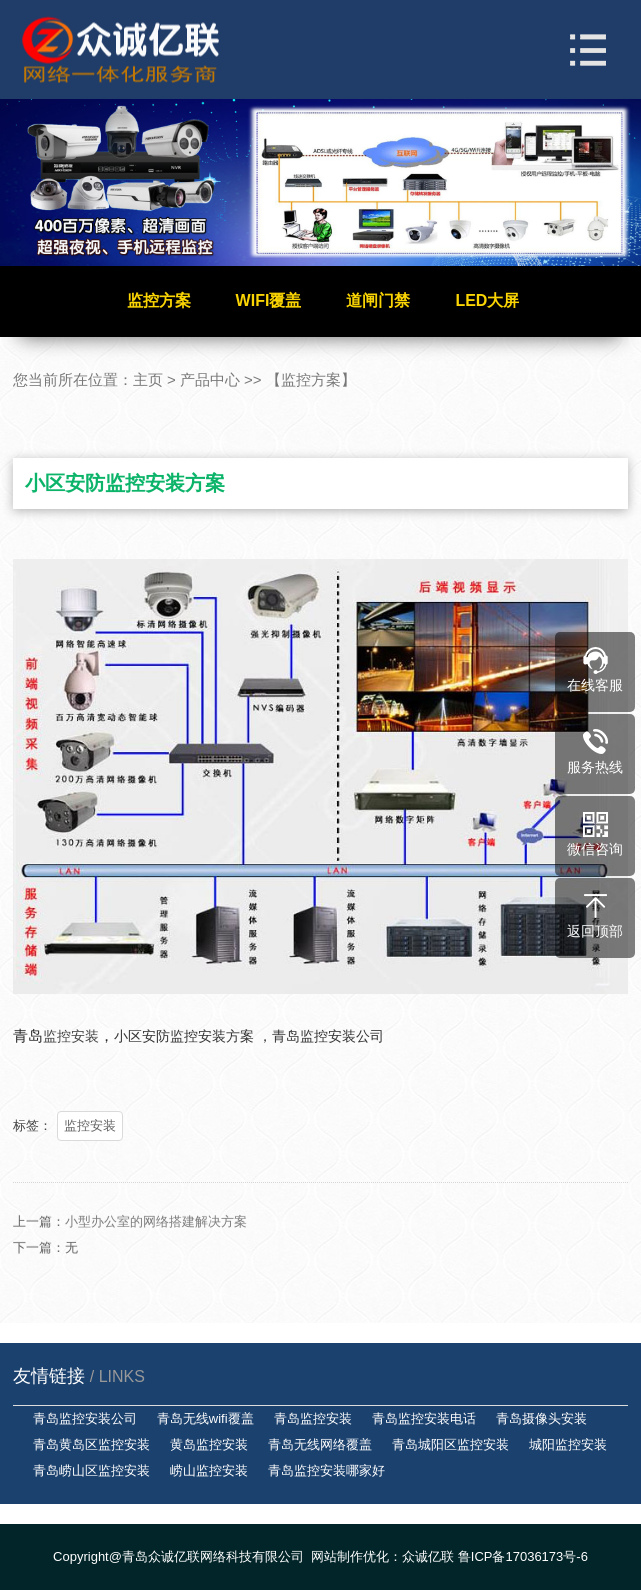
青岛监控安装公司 (85, 1418)
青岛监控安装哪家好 (326, 1470)
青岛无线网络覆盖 (320, 1444)
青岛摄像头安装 (541, 1418)
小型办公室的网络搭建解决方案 (156, 1238)
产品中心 (210, 379)
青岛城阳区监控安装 (450, 1444)
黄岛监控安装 (209, 1444)
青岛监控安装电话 (424, 1418)
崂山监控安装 (209, 1470)
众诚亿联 (428, 1556)
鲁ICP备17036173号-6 (523, 1556)
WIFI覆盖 (269, 300)
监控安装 (90, 1125)
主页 (148, 379)
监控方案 (159, 300)
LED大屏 (487, 300)
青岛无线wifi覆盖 (205, 1418)
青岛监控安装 (313, 1418)
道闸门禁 (378, 300)
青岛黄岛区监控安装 (91, 1444)
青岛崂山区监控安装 (91, 1470)
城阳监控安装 (568, 1444)
